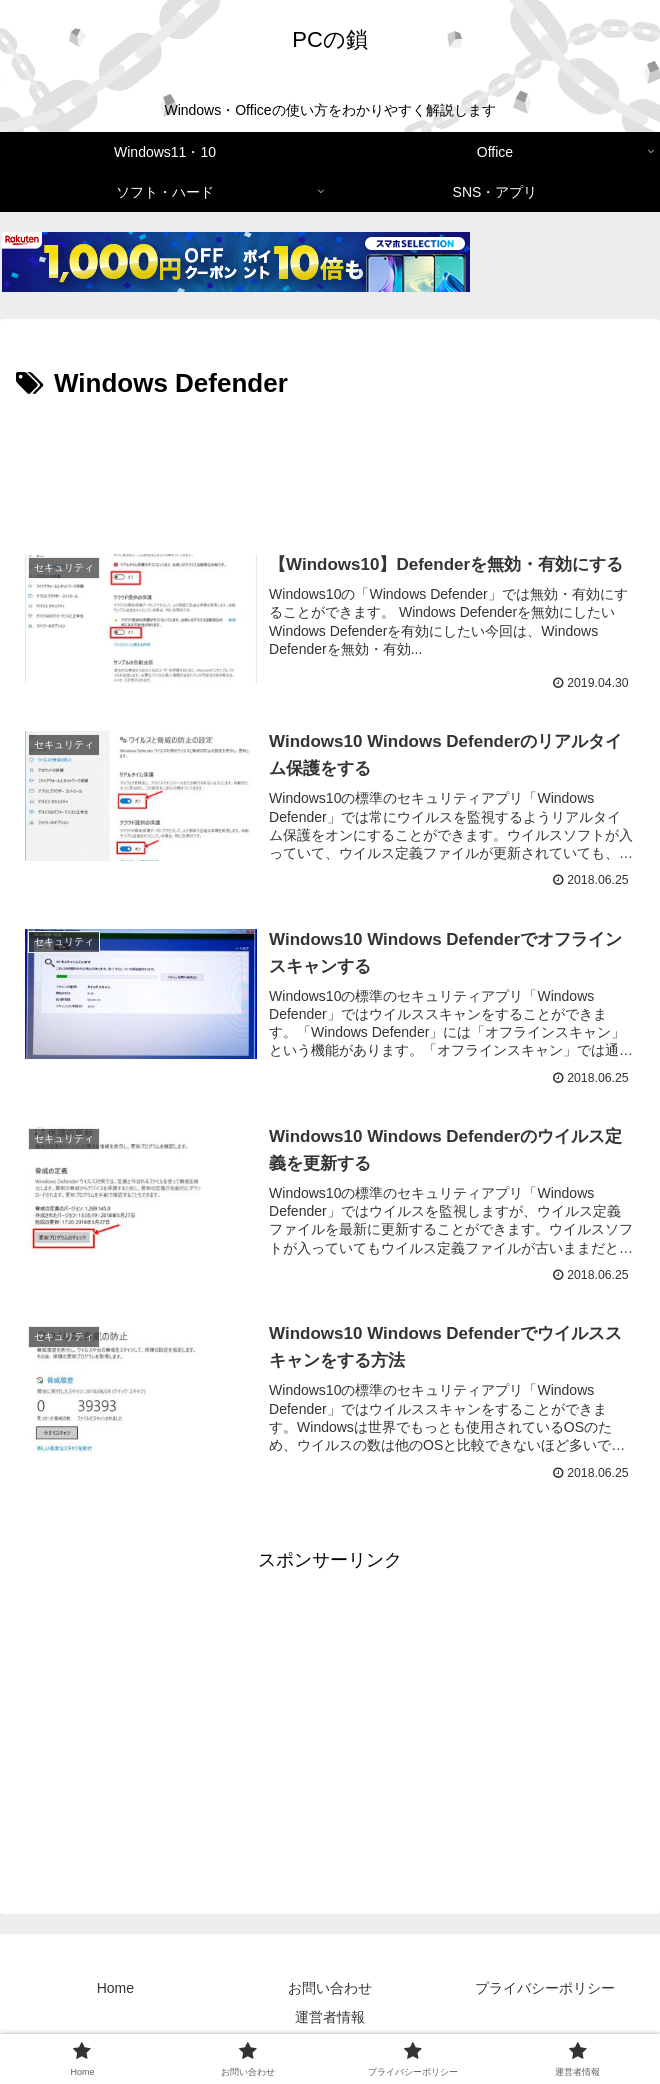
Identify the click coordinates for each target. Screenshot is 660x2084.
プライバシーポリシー (545, 1990)
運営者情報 (330, 2019)
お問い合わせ (330, 1990)
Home (115, 1990)
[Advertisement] (330, 467)
